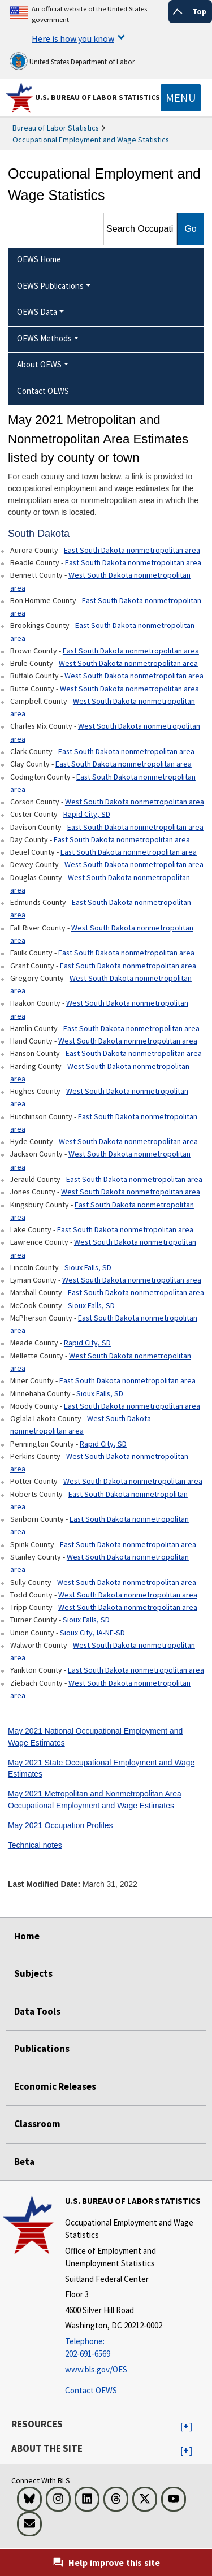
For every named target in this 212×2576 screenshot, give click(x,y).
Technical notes (35, 1845)
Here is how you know (73, 38)
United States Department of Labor (72, 61)
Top (199, 11)
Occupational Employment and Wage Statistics (90, 140)
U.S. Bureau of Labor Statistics (97, 97)
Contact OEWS (91, 2390)
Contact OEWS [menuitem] (43, 391)
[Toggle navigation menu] (181, 97)
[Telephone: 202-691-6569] (137, 2348)
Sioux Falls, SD (87, 1267)
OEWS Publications (50, 285)
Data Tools (37, 2011)
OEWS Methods (44, 338)
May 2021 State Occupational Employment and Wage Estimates (101, 1768)
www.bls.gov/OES (96, 2369)
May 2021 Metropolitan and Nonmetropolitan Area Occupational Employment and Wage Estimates (94, 1799)
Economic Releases (55, 2086)
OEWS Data (37, 311)
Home (27, 1936)
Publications (42, 2048)
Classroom (37, 2124)
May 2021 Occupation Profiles (60, 1825)
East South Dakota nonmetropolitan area (132, 550)
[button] (186, 2426)
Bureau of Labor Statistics (55, 128)
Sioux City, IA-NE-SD (92, 1632)
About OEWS (39, 364)
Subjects (33, 1973)
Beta (24, 2161)
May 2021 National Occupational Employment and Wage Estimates (95, 1736)
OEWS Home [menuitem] (39, 259)
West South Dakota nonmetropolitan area (100, 581)
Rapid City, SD (86, 814)
